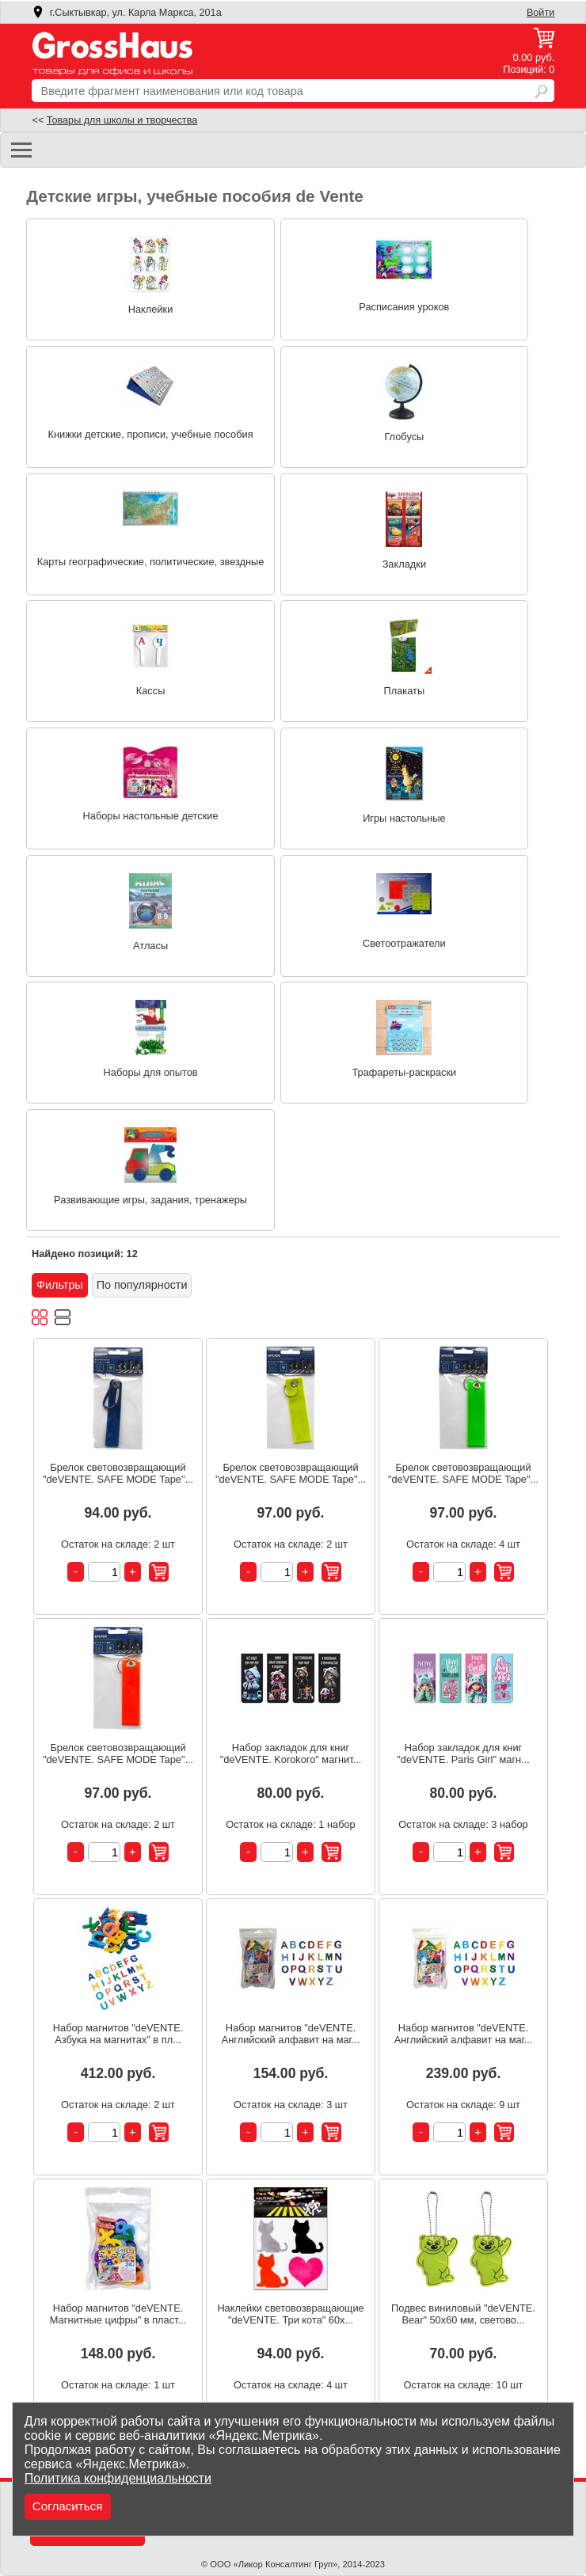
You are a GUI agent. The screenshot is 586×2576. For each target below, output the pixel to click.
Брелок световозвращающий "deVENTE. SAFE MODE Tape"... (118, 1473)
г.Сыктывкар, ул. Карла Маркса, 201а (127, 12)
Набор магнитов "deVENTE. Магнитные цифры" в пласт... (118, 2314)
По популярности (142, 1285)
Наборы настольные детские (151, 816)
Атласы (150, 946)
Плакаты (404, 691)
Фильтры (59, 1285)
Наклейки (150, 309)
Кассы (151, 691)
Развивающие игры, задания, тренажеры (150, 1200)
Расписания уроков (404, 307)
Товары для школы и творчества (122, 120)
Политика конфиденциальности (118, 2478)
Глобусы (404, 437)
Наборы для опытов (151, 1072)
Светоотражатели (404, 943)
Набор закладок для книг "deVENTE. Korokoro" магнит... (290, 1753)
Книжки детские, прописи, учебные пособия (150, 434)
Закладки (404, 564)
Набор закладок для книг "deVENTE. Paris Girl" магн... (463, 1753)
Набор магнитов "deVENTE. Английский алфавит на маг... (291, 2034)
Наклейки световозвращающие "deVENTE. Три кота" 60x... (290, 2314)
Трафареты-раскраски (404, 1072)
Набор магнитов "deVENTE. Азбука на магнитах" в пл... (118, 2034)
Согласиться (67, 2506)
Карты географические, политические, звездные (150, 562)
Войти (540, 12)
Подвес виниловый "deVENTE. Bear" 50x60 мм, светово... (463, 2314)
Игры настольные (404, 818)
